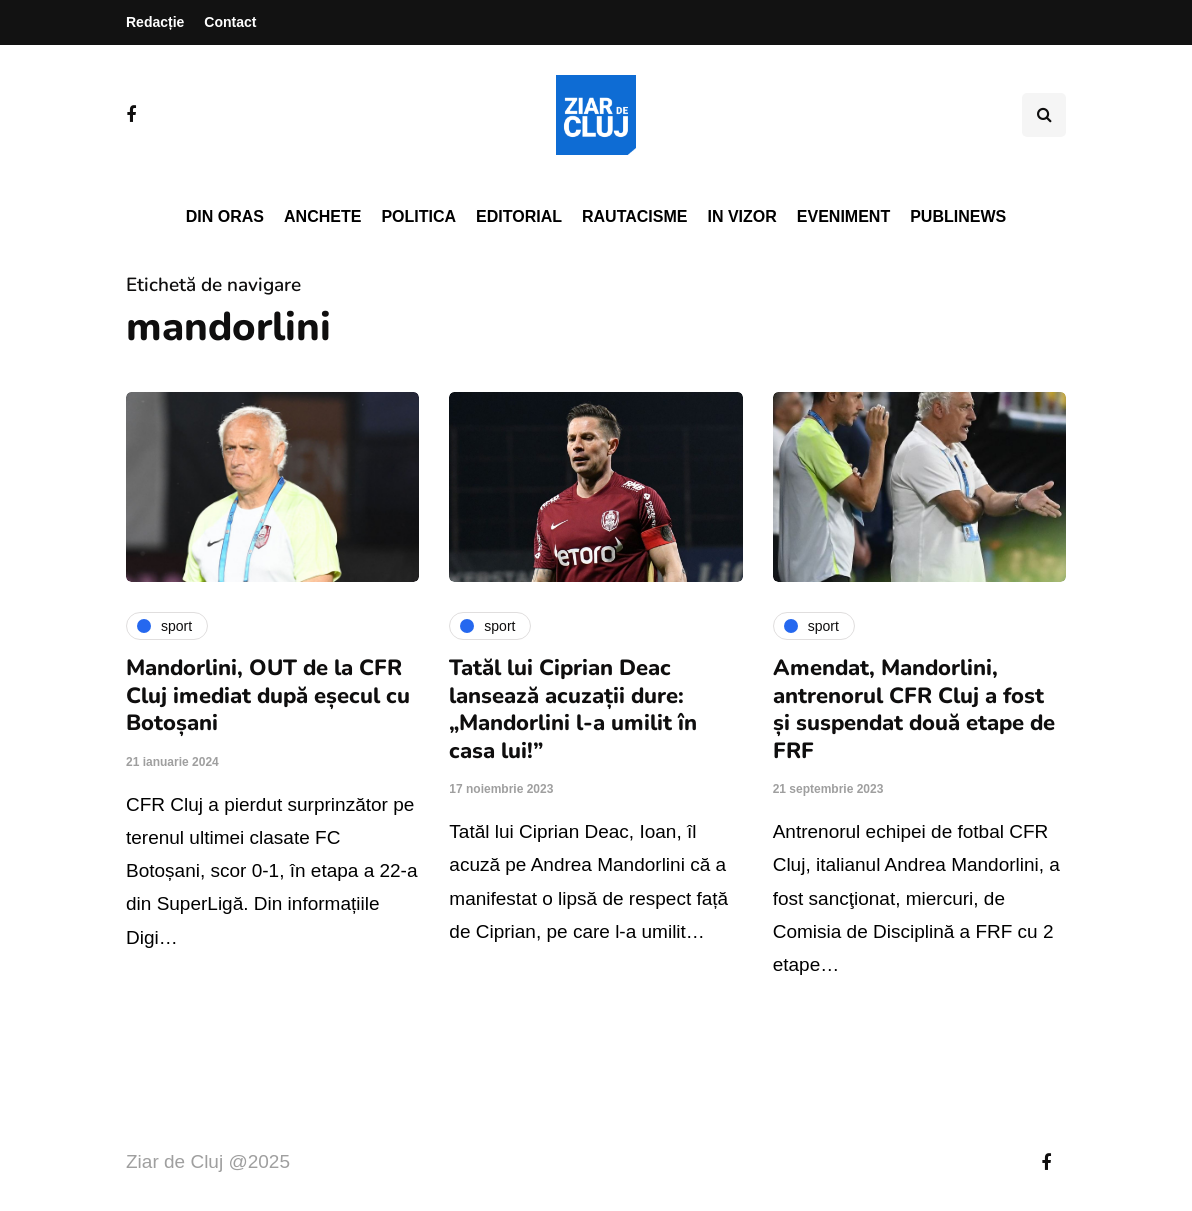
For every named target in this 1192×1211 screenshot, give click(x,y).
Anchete (322, 216)
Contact (230, 22)
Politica (418, 216)
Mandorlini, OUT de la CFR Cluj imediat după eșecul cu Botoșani (268, 695)
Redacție (155, 22)
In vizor (741, 216)
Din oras (225, 216)
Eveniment (843, 216)
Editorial (519, 216)
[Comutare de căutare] (1044, 115)
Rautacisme (634, 216)
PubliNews (958, 216)
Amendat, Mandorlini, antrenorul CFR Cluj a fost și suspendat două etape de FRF (914, 709)
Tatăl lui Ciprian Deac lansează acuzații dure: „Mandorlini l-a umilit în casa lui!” (573, 709)
